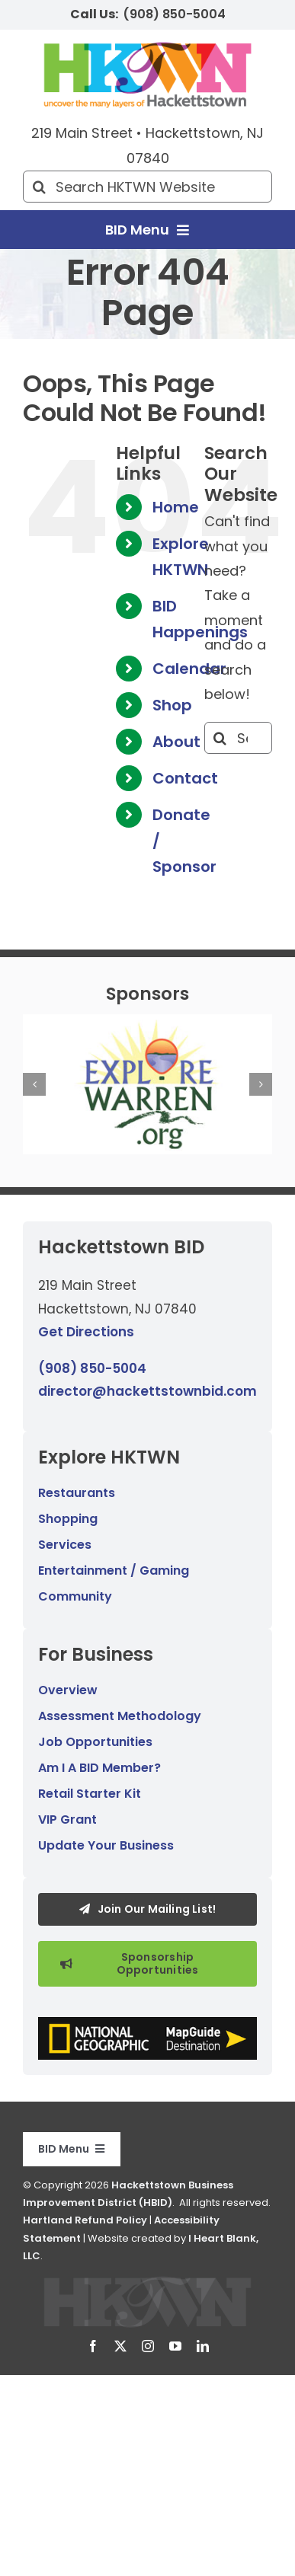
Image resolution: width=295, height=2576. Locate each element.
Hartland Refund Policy (85, 2220)
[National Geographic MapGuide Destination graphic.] (147, 2023)
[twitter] (120, 2346)
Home (175, 507)
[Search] (39, 187)
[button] (34, 1084)
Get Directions (86, 1332)
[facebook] (93, 2346)
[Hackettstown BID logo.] (147, 2281)
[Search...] (238, 738)
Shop (172, 705)
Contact (185, 778)
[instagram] (148, 2346)
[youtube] (175, 2346)
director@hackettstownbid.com (147, 1391)
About (176, 741)
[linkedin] (203, 2346)
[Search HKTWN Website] (147, 187)
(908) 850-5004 (174, 14)
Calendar (189, 668)
